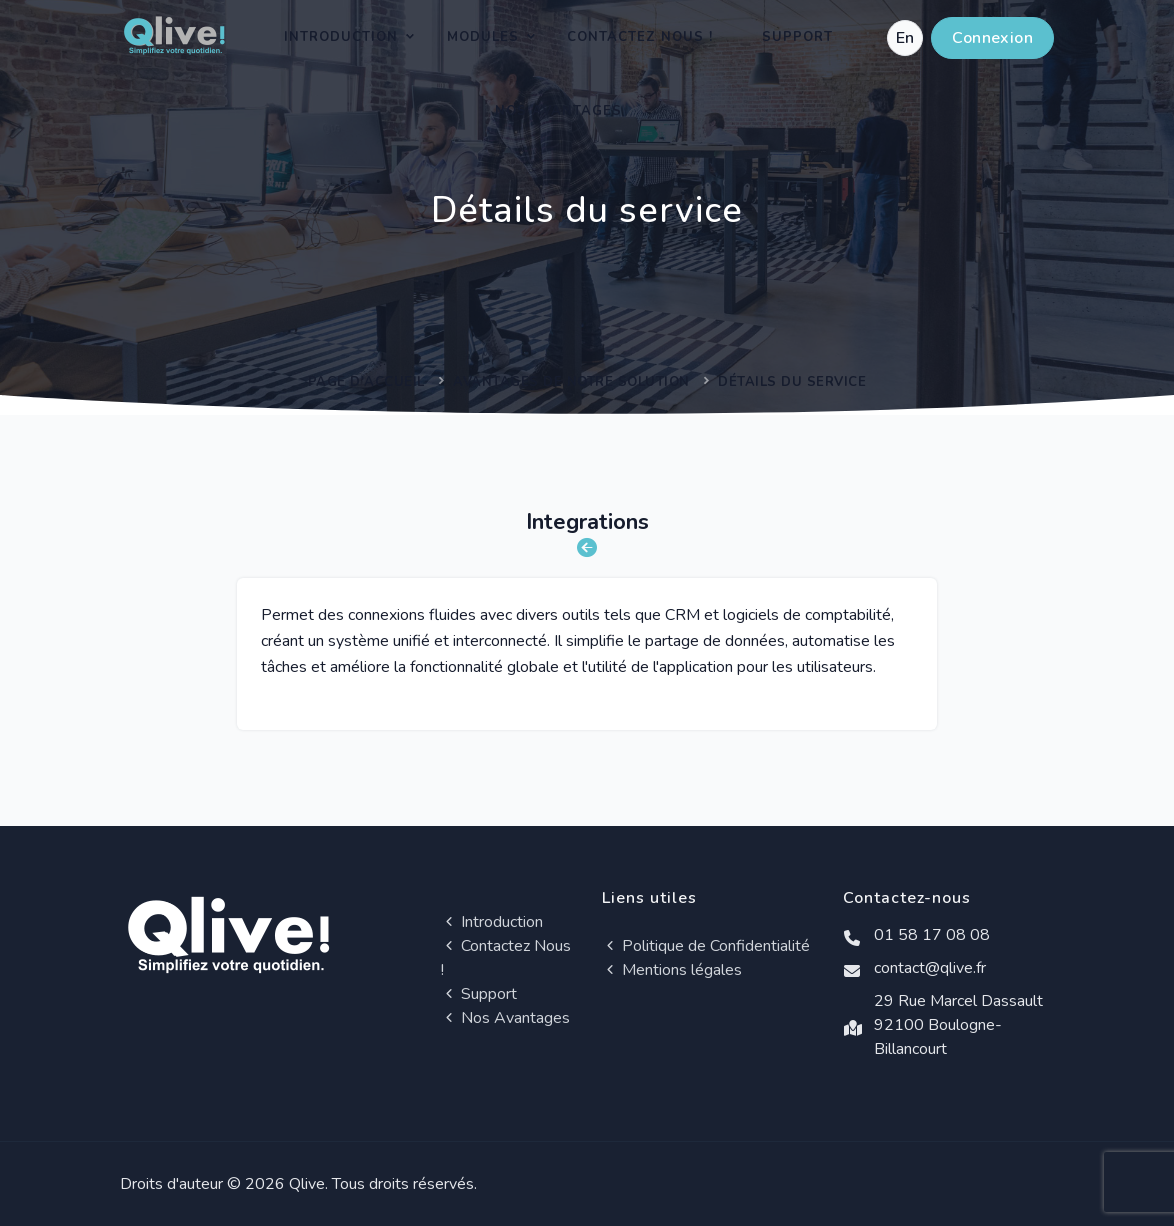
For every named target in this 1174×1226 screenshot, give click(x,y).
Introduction (341, 37)
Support (797, 37)
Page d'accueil (366, 382)
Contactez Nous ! (640, 37)
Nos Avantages (558, 111)
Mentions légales (672, 970)
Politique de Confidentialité (706, 946)
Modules (483, 37)
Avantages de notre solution (571, 382)
